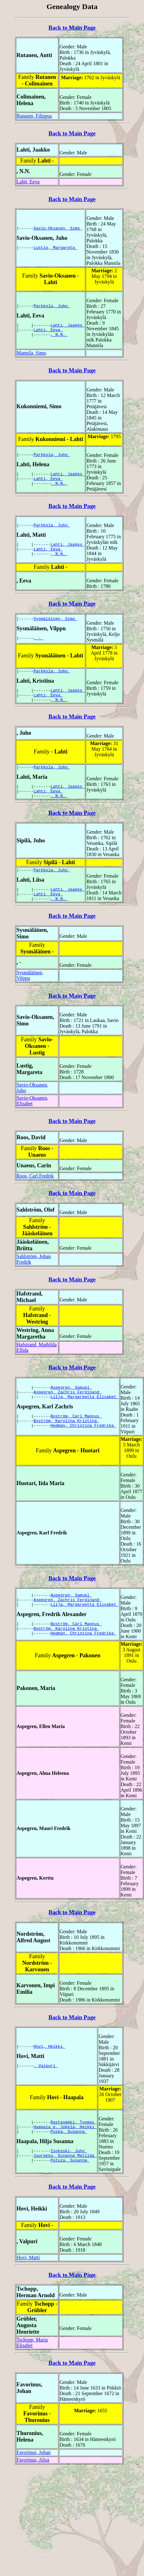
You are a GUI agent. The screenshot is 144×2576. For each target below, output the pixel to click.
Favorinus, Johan (33, 2463)
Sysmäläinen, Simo (55, 618)
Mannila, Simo (31, 353)
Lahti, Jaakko (67, 325)
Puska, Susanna (68, 2142)
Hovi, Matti (28, 2268)
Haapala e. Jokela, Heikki (65, 2136)
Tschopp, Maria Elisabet (32, 2353)
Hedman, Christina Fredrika (83, 1439)
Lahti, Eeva (28, 181)
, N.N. (59, 336)
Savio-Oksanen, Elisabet (32, 1111)
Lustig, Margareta (55, 248)
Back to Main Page (71, 27)
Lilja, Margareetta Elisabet (84, 1407)
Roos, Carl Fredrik (35, 1186)
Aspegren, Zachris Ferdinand (68, 1402)
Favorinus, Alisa (33, 2470)
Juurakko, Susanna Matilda (65, 2168)
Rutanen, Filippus (34, 116)
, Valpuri (46, 2077)
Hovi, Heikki (49, 2057)
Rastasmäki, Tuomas (73, 2131)
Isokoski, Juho (68, 2162)
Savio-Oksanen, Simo (58, 228)
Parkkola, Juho (52, 304)
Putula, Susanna (69, 2174)
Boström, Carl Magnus (76, 1428)
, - (38, 639)
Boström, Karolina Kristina (66, 1433)
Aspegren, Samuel (71, 1396)
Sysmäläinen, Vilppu (30, 986)
